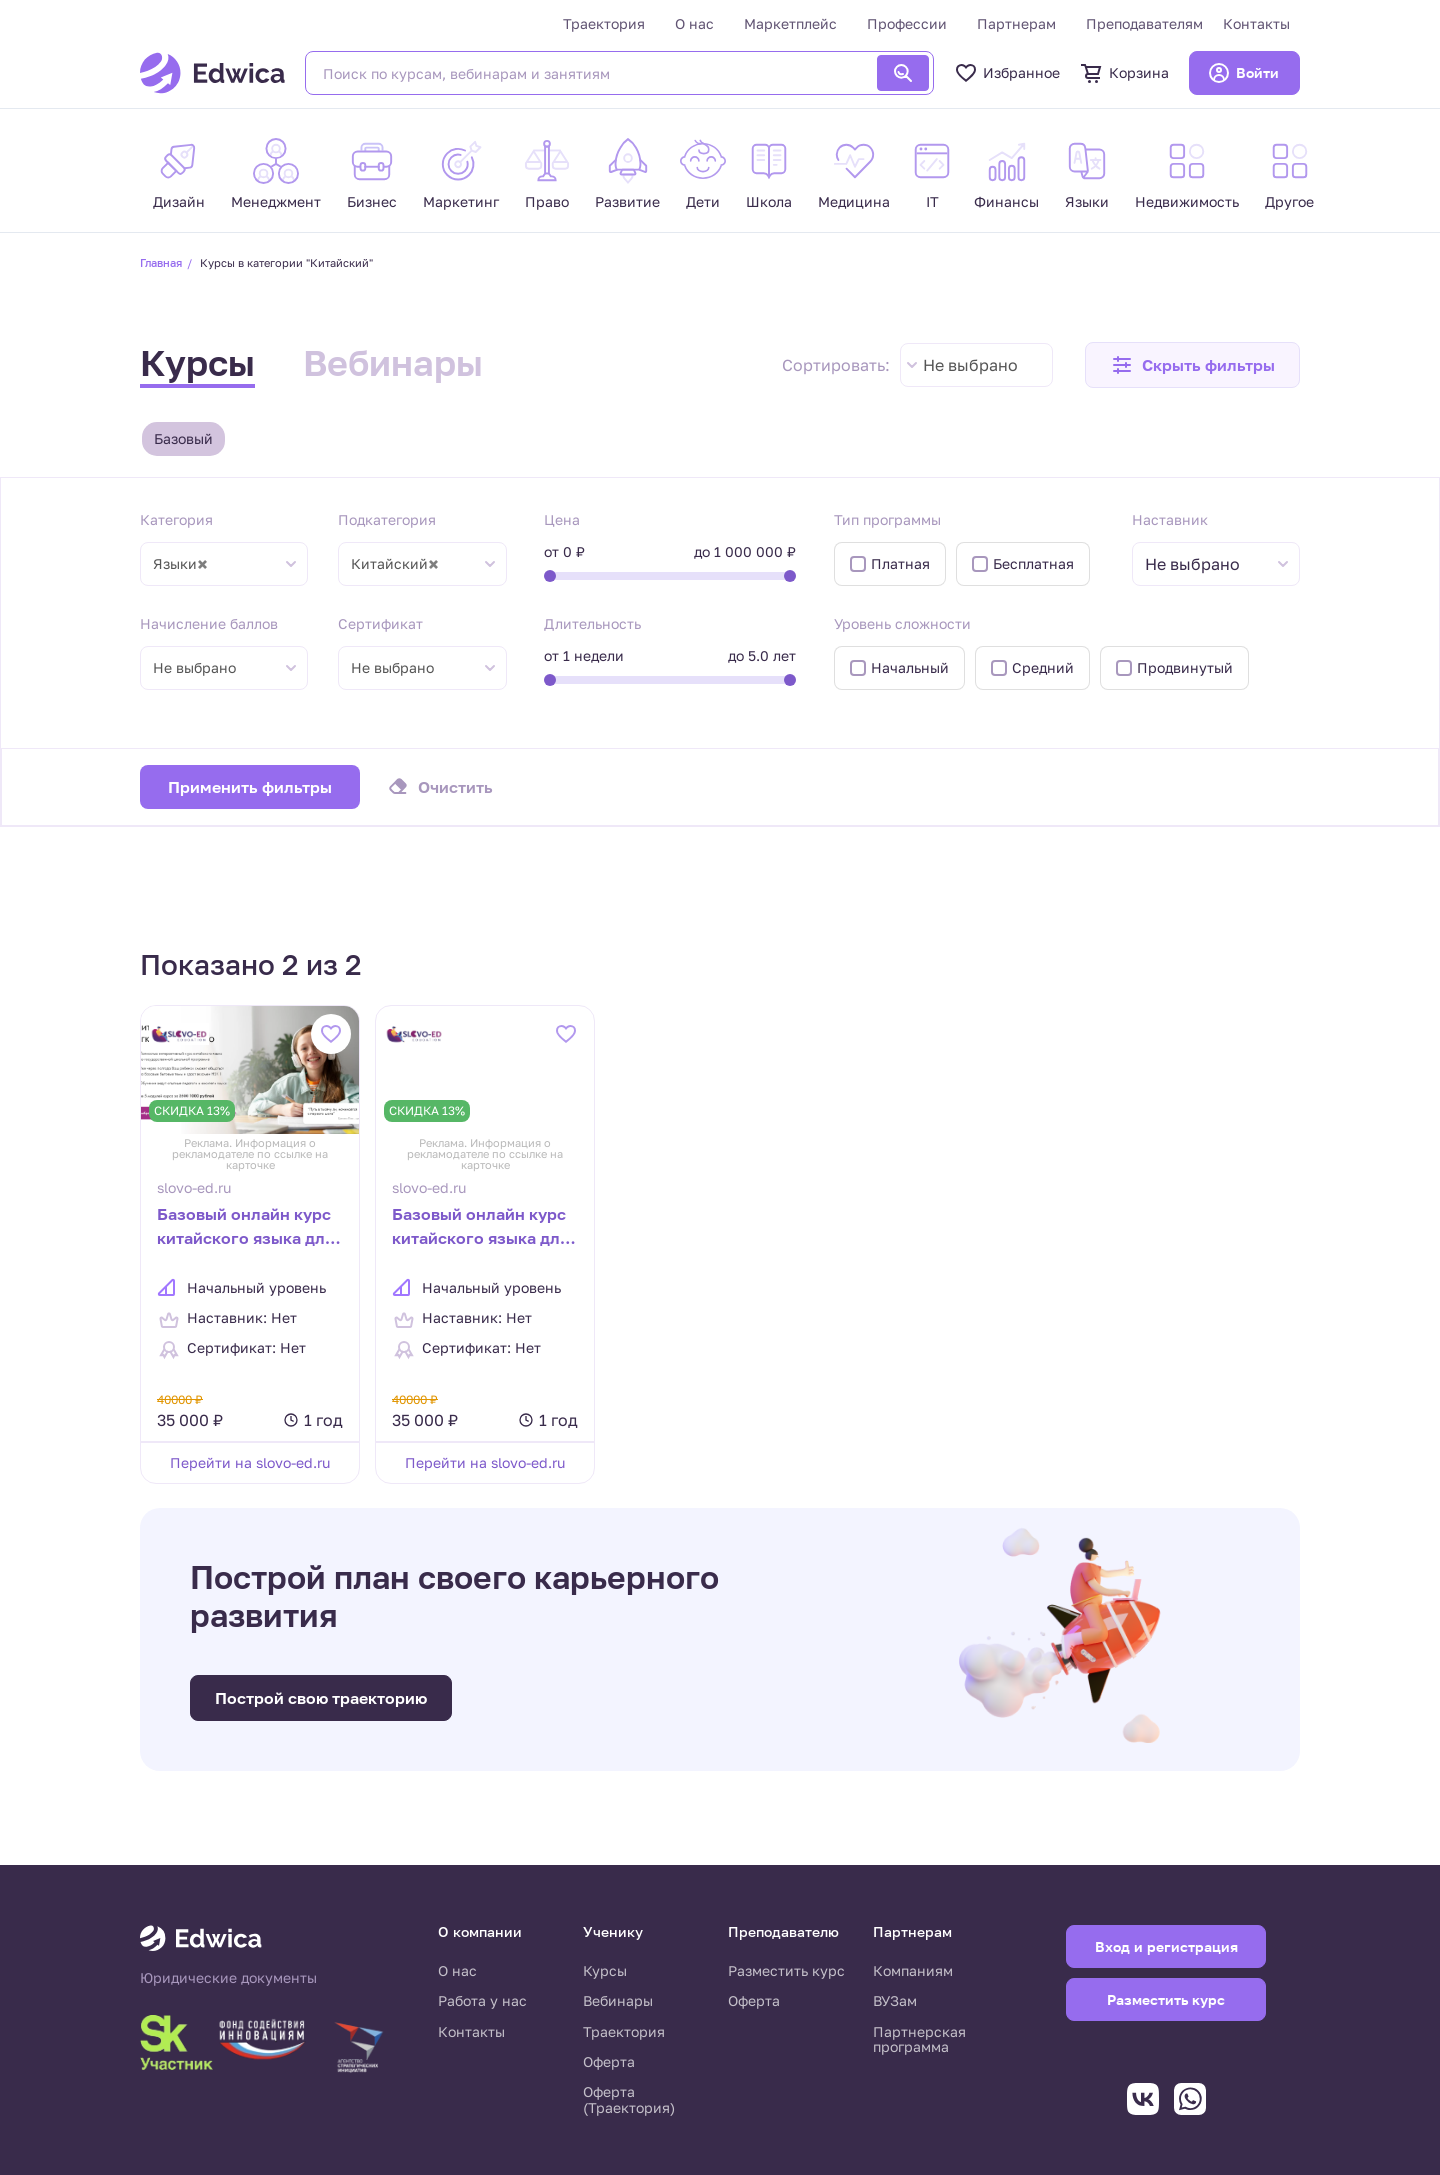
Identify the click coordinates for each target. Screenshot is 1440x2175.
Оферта (609, 2061)
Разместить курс (786, 1970)
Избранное (1007, 73)
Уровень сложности (902, 623)
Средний (1043, 667)
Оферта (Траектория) (629, 2099)
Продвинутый (1185, 667)
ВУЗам (895, 2000)
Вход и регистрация (1166, 1946)
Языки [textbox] (180, 564)
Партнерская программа (919, 2039)
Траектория (604, 23)
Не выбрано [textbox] (970, 365)
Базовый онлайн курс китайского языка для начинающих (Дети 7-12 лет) (245, 1228)
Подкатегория (387, 519)
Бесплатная (1033, 563)
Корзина (1124, 73)
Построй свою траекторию (321, 1698)
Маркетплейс (790, 23)
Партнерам (1016, 23)
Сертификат (380, 623)
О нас (694, 23)
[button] (1192, 365)
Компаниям (913, 1970)
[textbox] (1202, 564)
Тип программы (887, 519)
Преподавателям (1144, 23)
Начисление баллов (209, 623)
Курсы (197, 362)
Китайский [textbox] (395, 564)
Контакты (1256, 23)
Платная (900, 563)
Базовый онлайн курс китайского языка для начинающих (480, 1228)
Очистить (455, 787)
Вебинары (393, 362)
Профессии (907, 23)
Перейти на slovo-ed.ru (250, 1462)
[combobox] (976, 365)
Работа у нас (482, 2000)
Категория (176, 519)
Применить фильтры (250, 787)
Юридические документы (228, 1978)
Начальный (910, 667)
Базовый (183, 438)
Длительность (592, 623)
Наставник (1170, 519)
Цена (562, 519)
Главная (161, 262)
